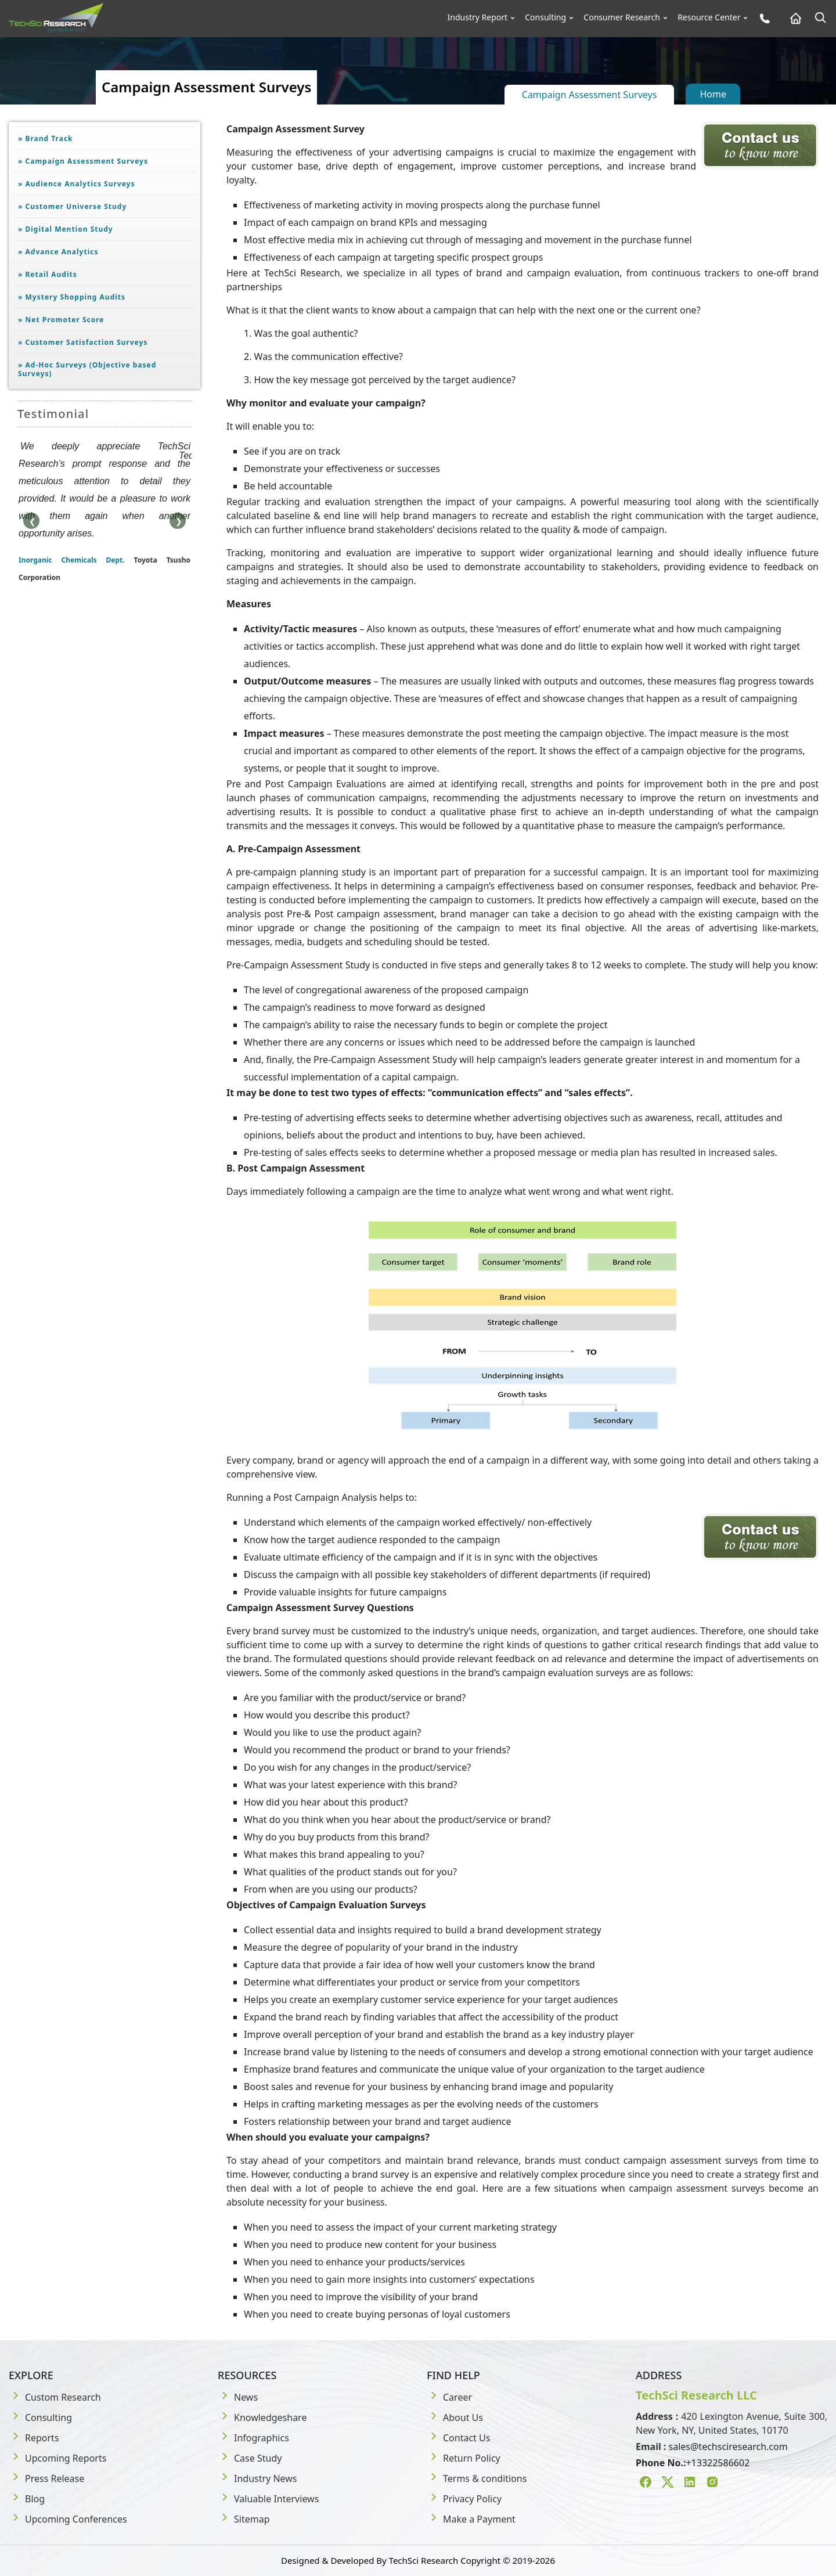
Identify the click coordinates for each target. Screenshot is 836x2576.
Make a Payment (471, 2519)
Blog (27, 2498)
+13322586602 (717, 2462)
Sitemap (244, 2519)
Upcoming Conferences (68, 2519)
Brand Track (45, 138)
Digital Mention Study (65, 229)
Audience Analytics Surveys (76, 184)
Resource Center (709, 17)
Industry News (257, 2478)
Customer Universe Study (72, 206)
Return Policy (463, 2458)
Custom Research (55, 2397)
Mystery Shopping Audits (71, 297)
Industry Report (478, 17)
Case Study (250, 2458)
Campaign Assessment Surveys (589, 94)
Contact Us (458, 2437)
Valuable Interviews (268, 2498)
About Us (455, 2417)
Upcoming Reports (57, 2458)
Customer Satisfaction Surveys (82, 342)
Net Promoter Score (61, 320)
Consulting (545, 17)
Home (713, 94)
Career (449, 2397)
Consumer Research (621, 17)
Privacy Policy (464, 2498)
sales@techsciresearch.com (728, 2446)
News (238, 2397)
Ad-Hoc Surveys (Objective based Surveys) (87, 369)
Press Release (46, 2478)
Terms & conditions (477, 2478)
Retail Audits (47, 274)
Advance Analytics (58, 252)
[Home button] (792, 18)
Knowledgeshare (262, 2417)
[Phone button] (762, 18)
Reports (34, 2437)
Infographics (253, 2437)
